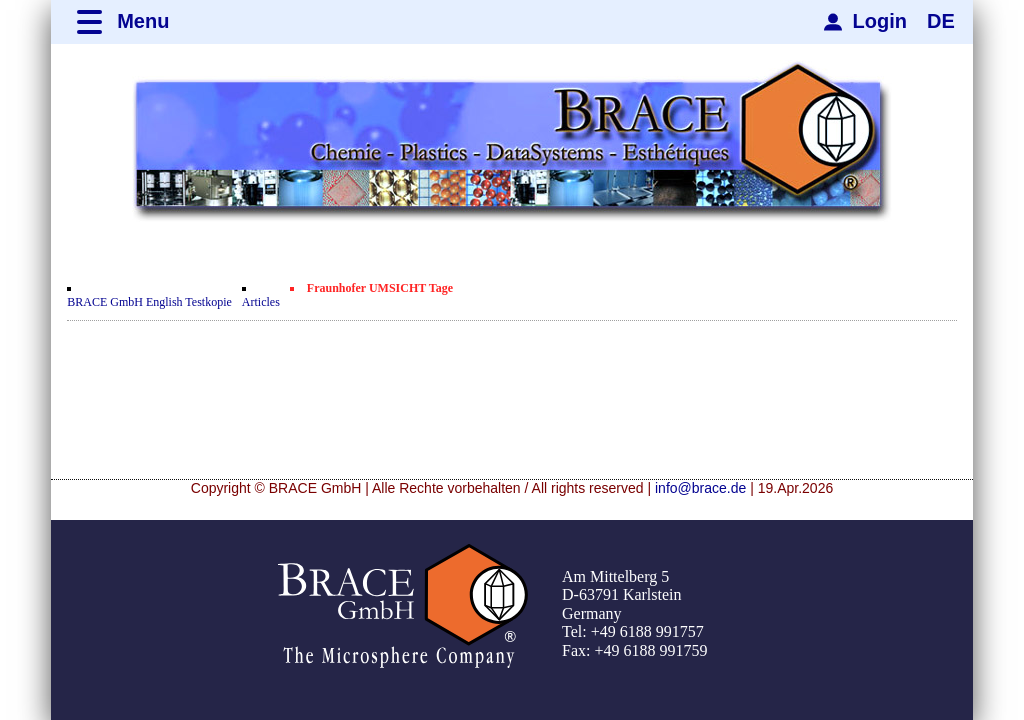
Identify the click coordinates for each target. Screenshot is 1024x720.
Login (880, 21)
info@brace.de (700, 488)
